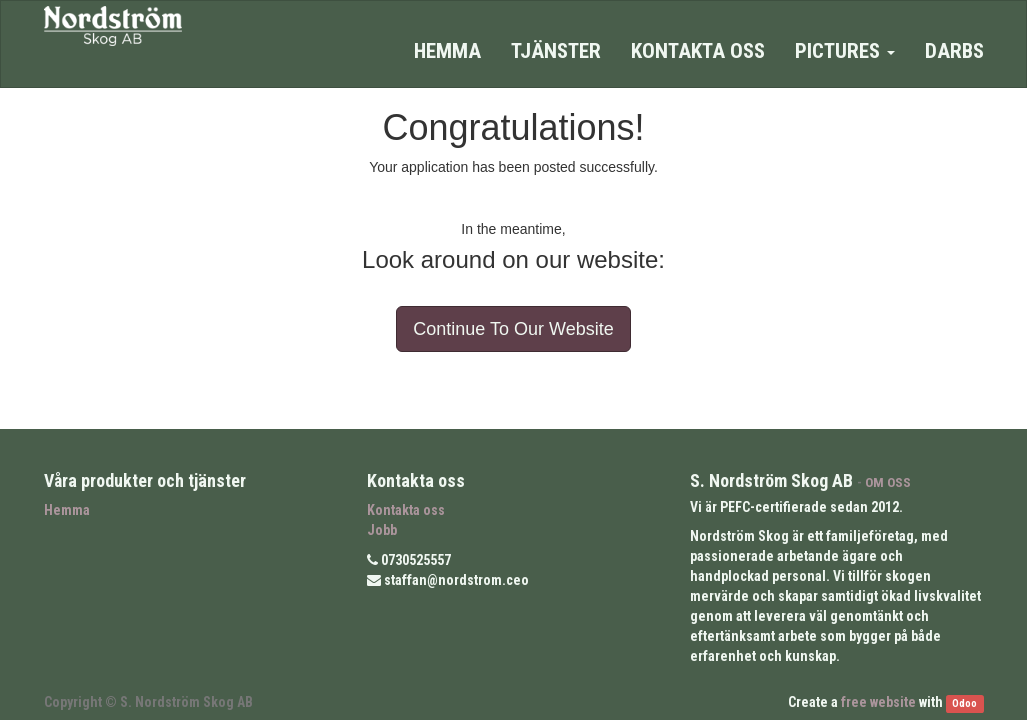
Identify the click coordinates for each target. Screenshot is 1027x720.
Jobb (382, 530)
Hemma (67, 510)
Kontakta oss (406, 510)
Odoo (964, 703)
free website (878, 702)
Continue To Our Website (513, 329)
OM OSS (888, 482)
